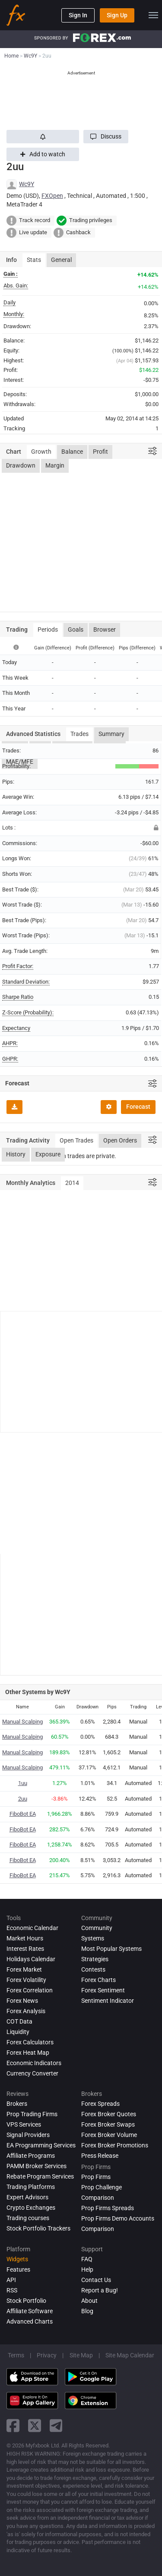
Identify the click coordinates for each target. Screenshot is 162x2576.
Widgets (17, 2259)
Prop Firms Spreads (107, 2208)
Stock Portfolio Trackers (38, 2228)
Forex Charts (98, 1979)
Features (18, 2269)
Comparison (97, 2228)
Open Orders (120, 1140)
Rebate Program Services (40, 2176)
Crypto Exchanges (30, 2207)
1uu (22, 1783)
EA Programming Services (41, 2145)
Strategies (94, 1959)
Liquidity (17, 2031)
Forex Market (24, 1969)
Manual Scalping (22, 1721)
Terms (16, 2355)
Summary (111, 733)
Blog (87, 2311)
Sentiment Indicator (107, 2000)
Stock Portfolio (26, 2300)
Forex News (22, 2000)
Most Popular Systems (111, 1948)
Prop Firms (96, 2176)
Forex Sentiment (103, 1990)
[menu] (153, 15)
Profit (100, 451)
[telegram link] (56, 2425)
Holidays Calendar (30, 1959)
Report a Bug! (99, 2290)
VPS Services (23, 2124)
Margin (54, 465)
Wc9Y (26, 184)
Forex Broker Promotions (114, 2145)
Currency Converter (32, 2073)
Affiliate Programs (30, 2155)
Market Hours (24, 1938)
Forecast (138, 1106)
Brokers (16, 2103)
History (15, 1154)
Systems (92, 1938)
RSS (11, 2290)
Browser (104, 629)
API (11, 2279)
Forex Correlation (29, 1990)
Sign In (78, 15)
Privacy (47, 2355)
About (89, 2300)
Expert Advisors (27, 2197)
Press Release (99, 2155)
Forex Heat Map (27, 2052)
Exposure (47, 1154)
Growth (41, 451)
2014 (72, 1182)
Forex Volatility (26, 1979)
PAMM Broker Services (36, 2166)
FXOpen (52, 195)
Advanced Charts (29, 2321)
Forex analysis (25, 2011)
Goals (75, 629)
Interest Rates (25, 1948)
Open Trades (76, 1140)
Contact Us (96, 2279)
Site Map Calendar (129, 2355)
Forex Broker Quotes (108, 2114)
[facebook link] (12, 2425)
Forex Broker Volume (109, 2134)
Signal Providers (28, 2134)
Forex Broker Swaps (108, 2124)
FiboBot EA (23, 1814)
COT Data (19, 2021)
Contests (93, 1969)
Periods (48, 629)
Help (87, 2269)
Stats (34, 259)
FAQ (86, 2259)
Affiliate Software (29, 2311)
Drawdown (20, 465)
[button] (105, 136)
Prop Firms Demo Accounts (117, 2218)
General (61, 259)
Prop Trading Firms (31, 2114)
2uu (22, 1798)
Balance (72, 451)
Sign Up (117, 15)
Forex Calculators (30, 2042)
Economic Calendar (32, 1927)
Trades (79, 733)
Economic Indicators (33, 2063)
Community (96, 1927)
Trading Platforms (30, 2186)
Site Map (81, 2355)
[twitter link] (34, 2425)
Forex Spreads (100, 2103)
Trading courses (27, 2217)
